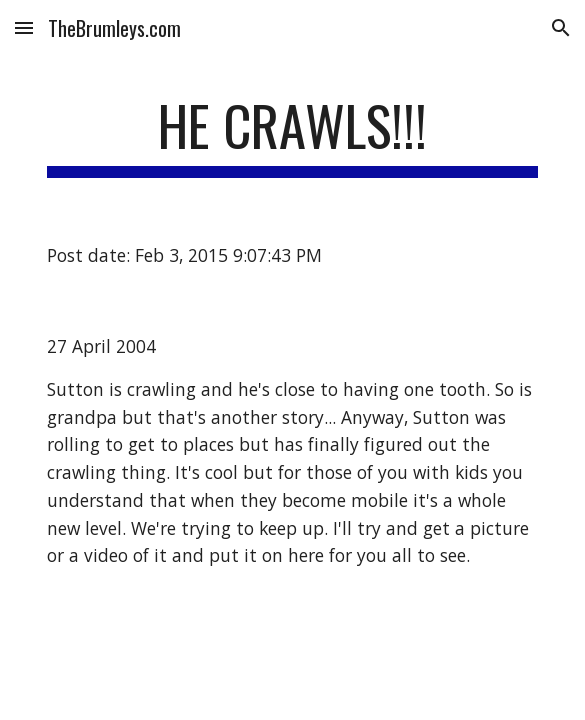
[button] (24, 27)
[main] (292, 135)
